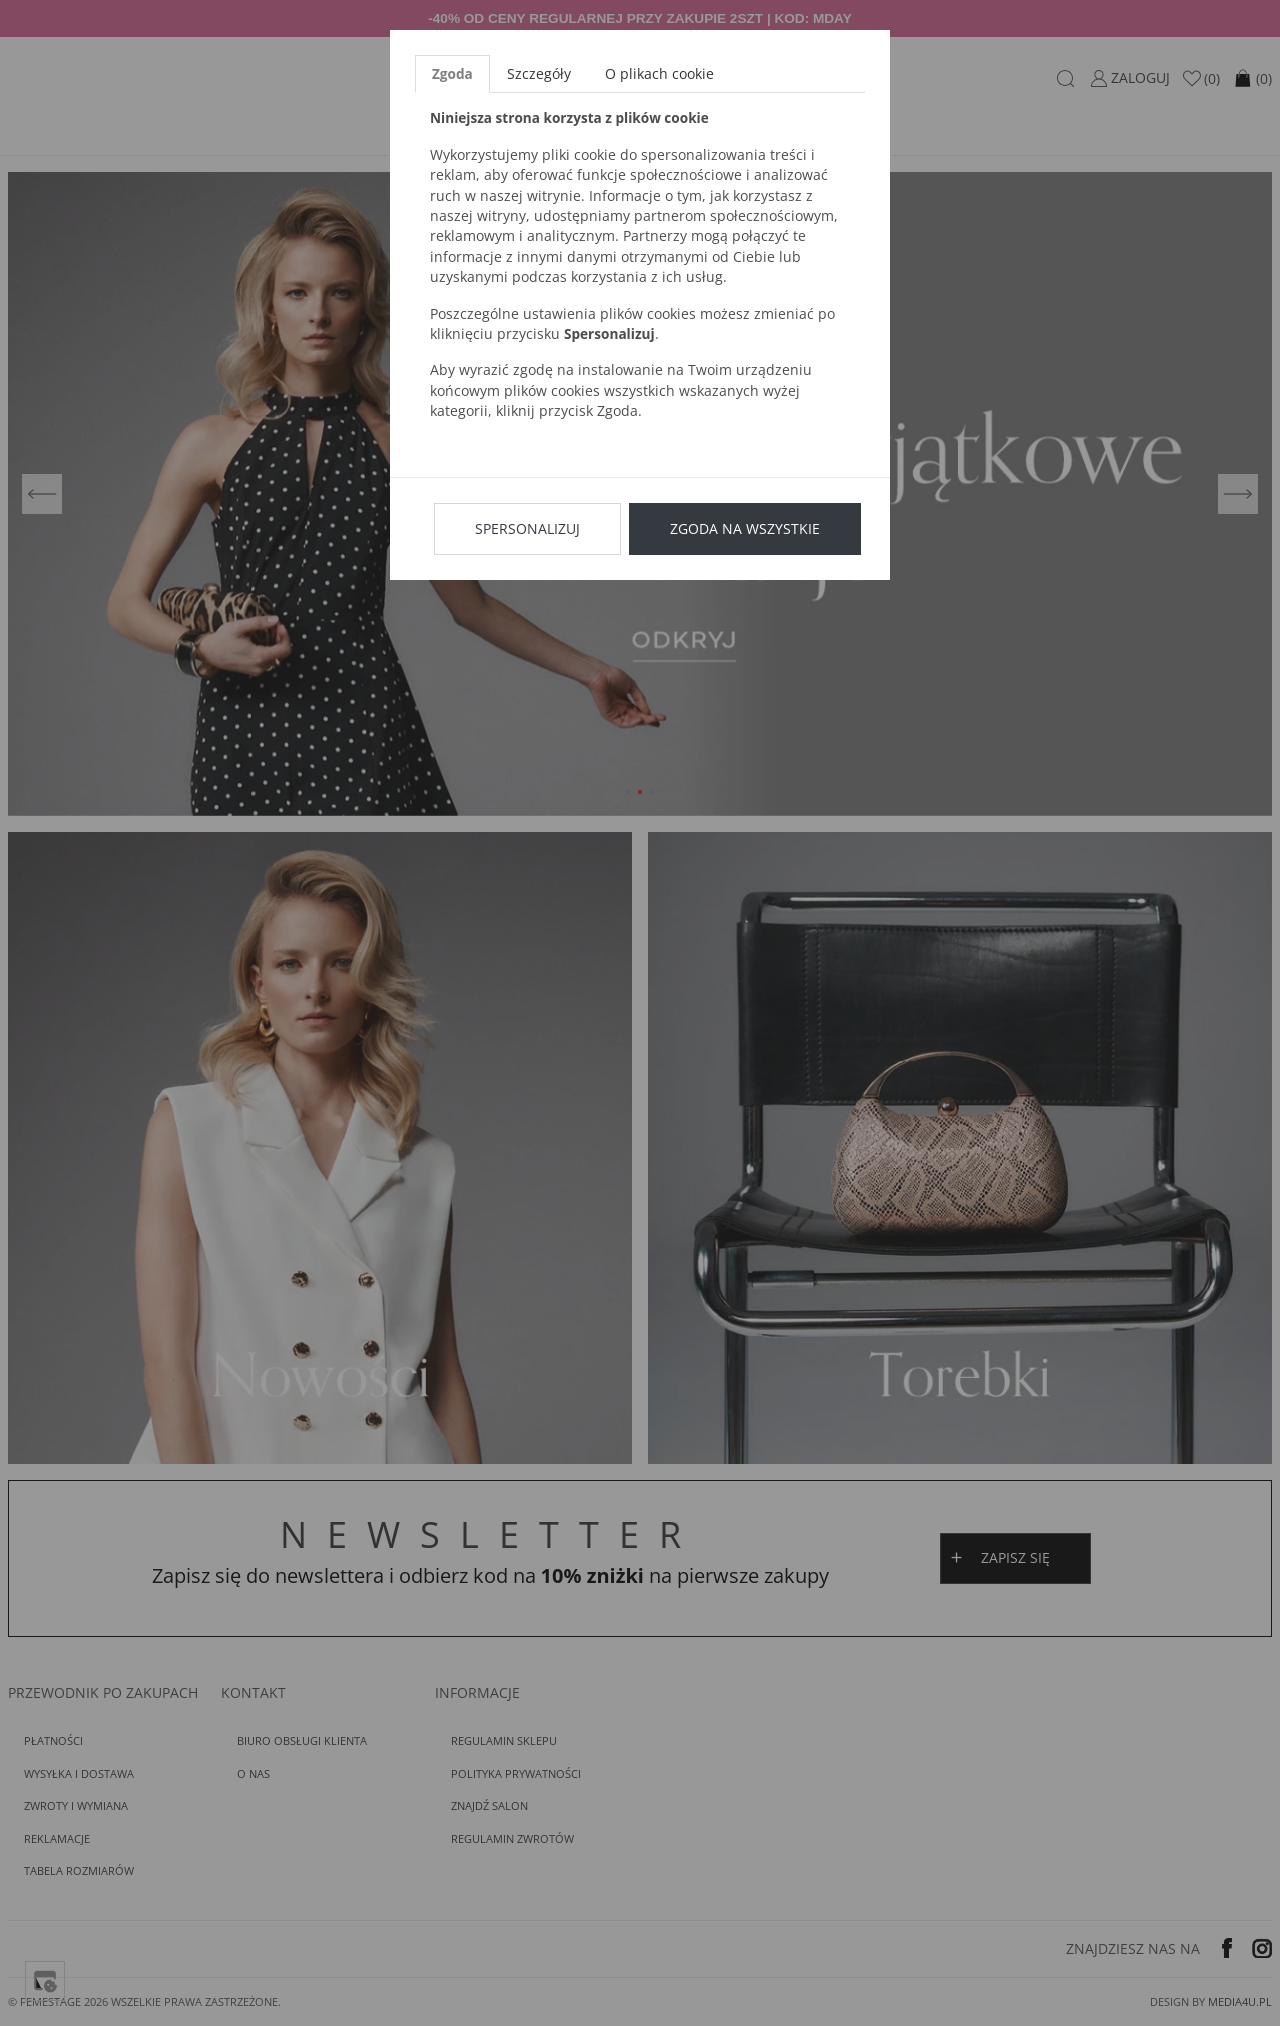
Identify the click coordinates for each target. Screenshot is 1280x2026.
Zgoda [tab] (452, 73)
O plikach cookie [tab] (659, 73)
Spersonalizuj (527, 528)
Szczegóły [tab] (539, 73)
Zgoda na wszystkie (745, 528)
